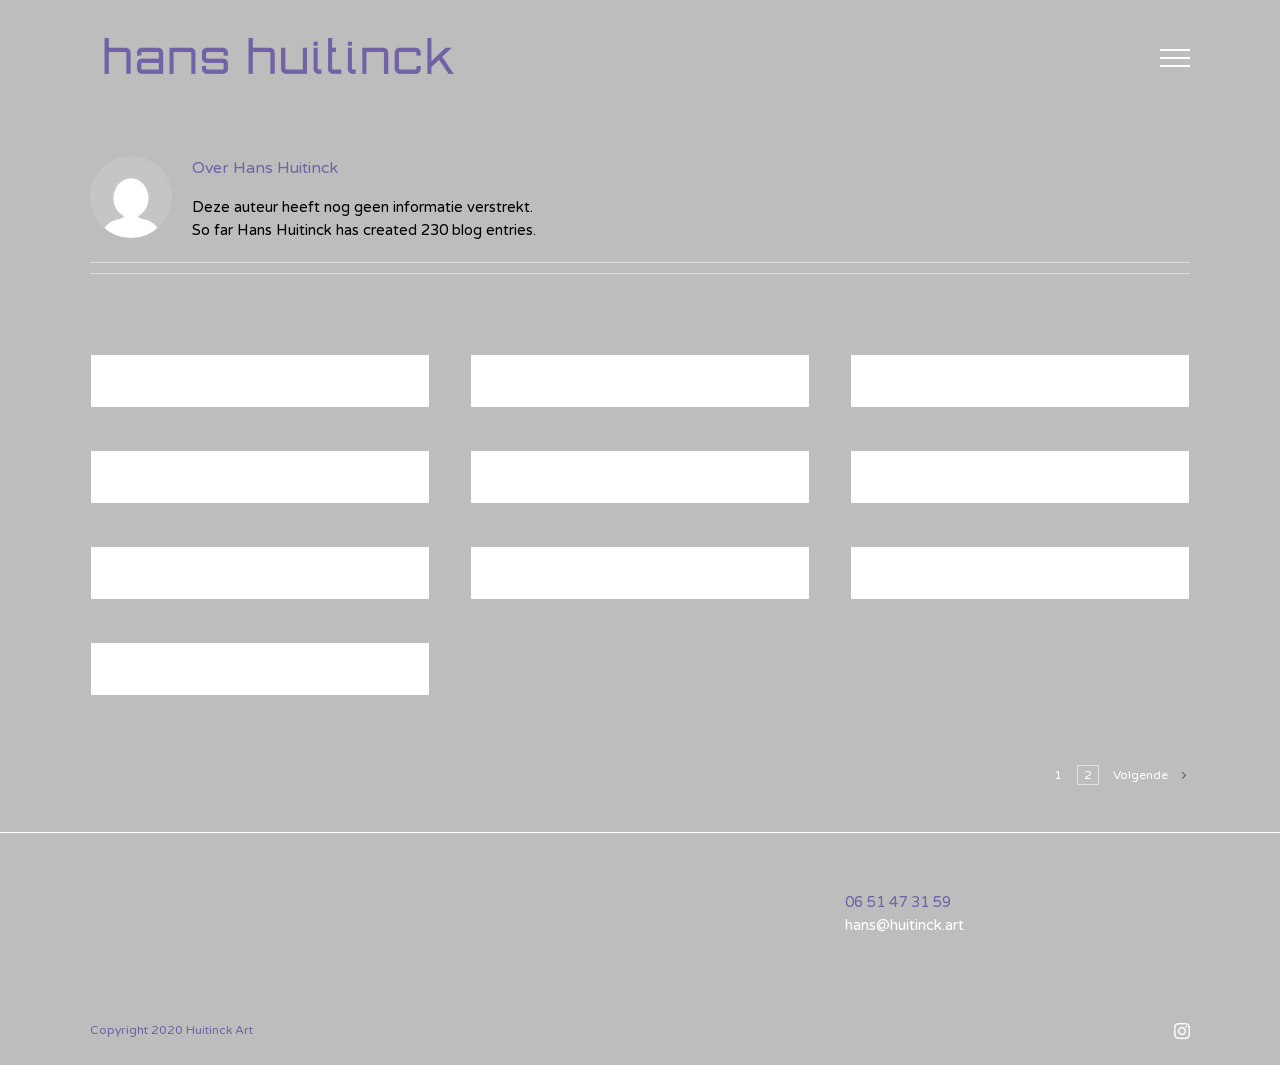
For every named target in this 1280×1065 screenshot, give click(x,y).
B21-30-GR (160, 676)
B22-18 (523, 388)
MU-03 (521, 580)
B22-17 (903, 580)
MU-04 (901, 388)
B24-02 (903, 484)
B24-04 (143, 484)
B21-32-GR (160, 388)
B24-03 (523, 484)
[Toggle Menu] (1175, 58)
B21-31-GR (160, 580)
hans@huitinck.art (904, 925)
